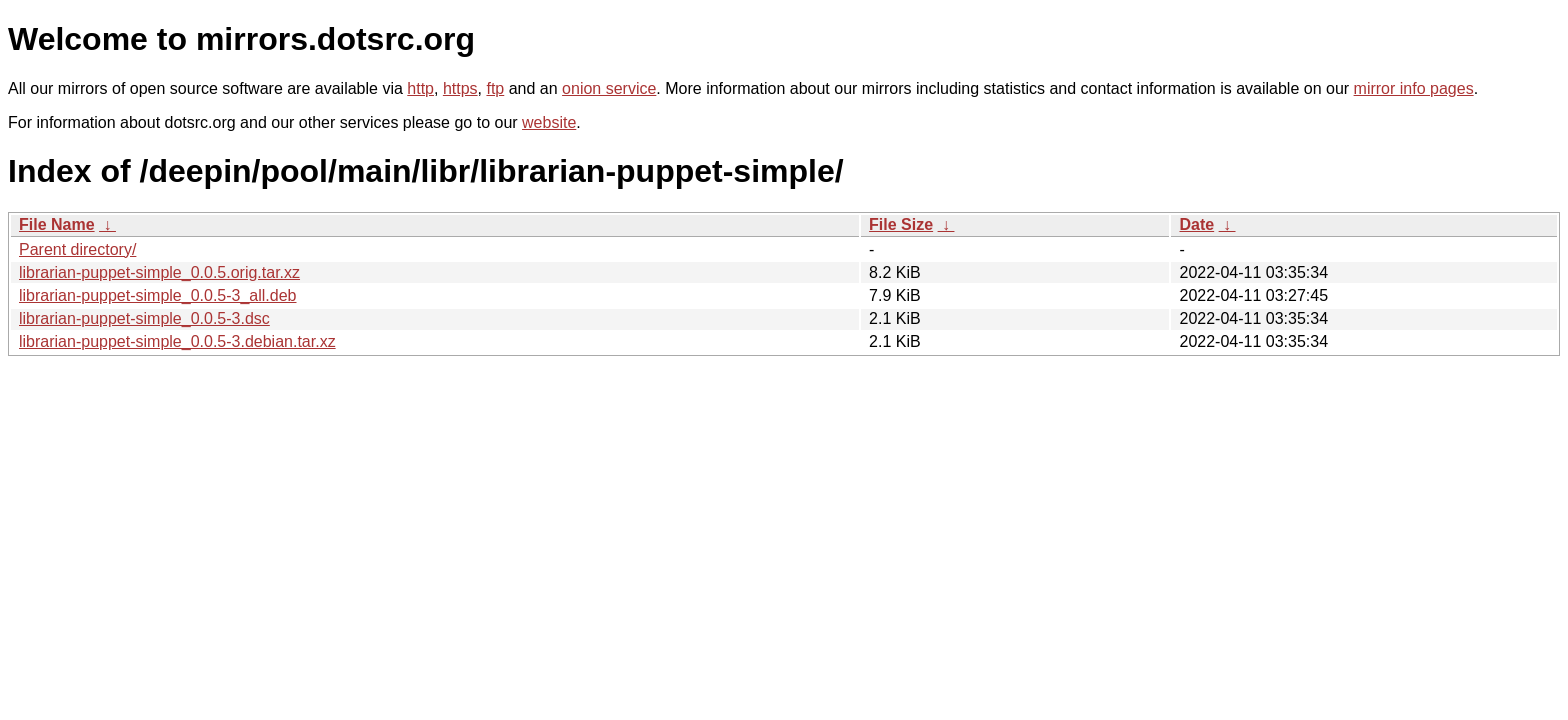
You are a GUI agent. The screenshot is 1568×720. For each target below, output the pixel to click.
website (549, 122)
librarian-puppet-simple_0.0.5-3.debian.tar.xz (177, 341)
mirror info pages (1414, 88)
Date (1196, 224)
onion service (609, 88)
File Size (901, 224)
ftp (495, 88)
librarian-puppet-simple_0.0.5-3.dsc (144, 318)
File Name (57, 224)
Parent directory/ (77, 249)
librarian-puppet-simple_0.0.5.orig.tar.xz (159, 272)
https (460, 88)
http (420, 88)
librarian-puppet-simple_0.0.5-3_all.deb (158, 295)
